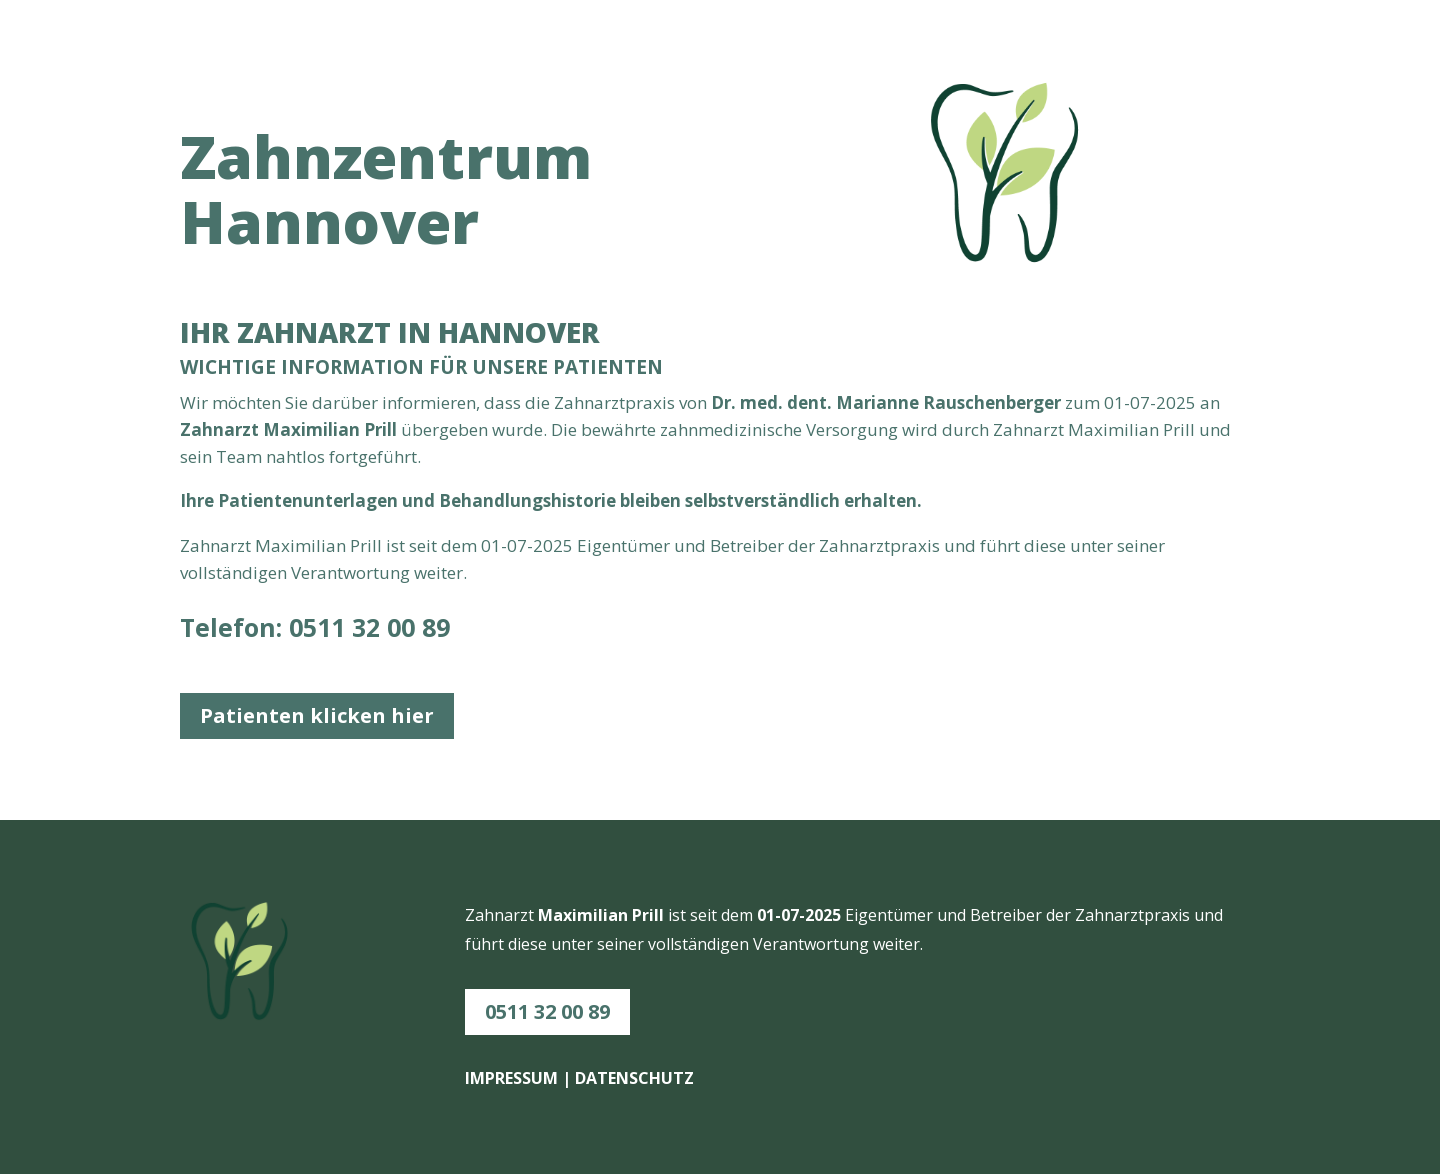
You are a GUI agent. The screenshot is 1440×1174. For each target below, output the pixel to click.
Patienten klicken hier (317, 715)
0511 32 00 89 (369, 627)
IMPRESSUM (511, 1078)
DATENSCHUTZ (634, 1078)
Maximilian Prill (318, 545)
